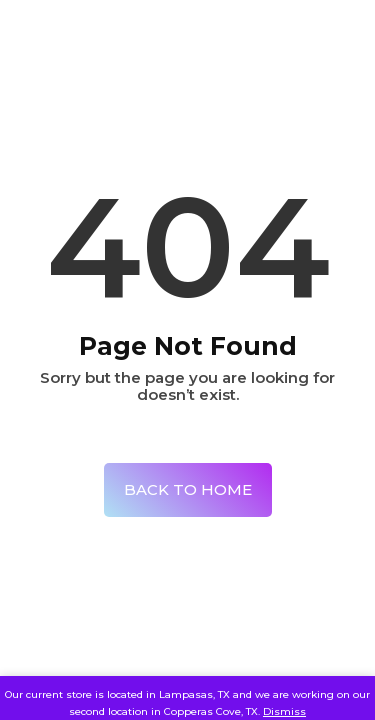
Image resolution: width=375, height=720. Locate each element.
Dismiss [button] (284, 711)
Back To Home (188, 489)
